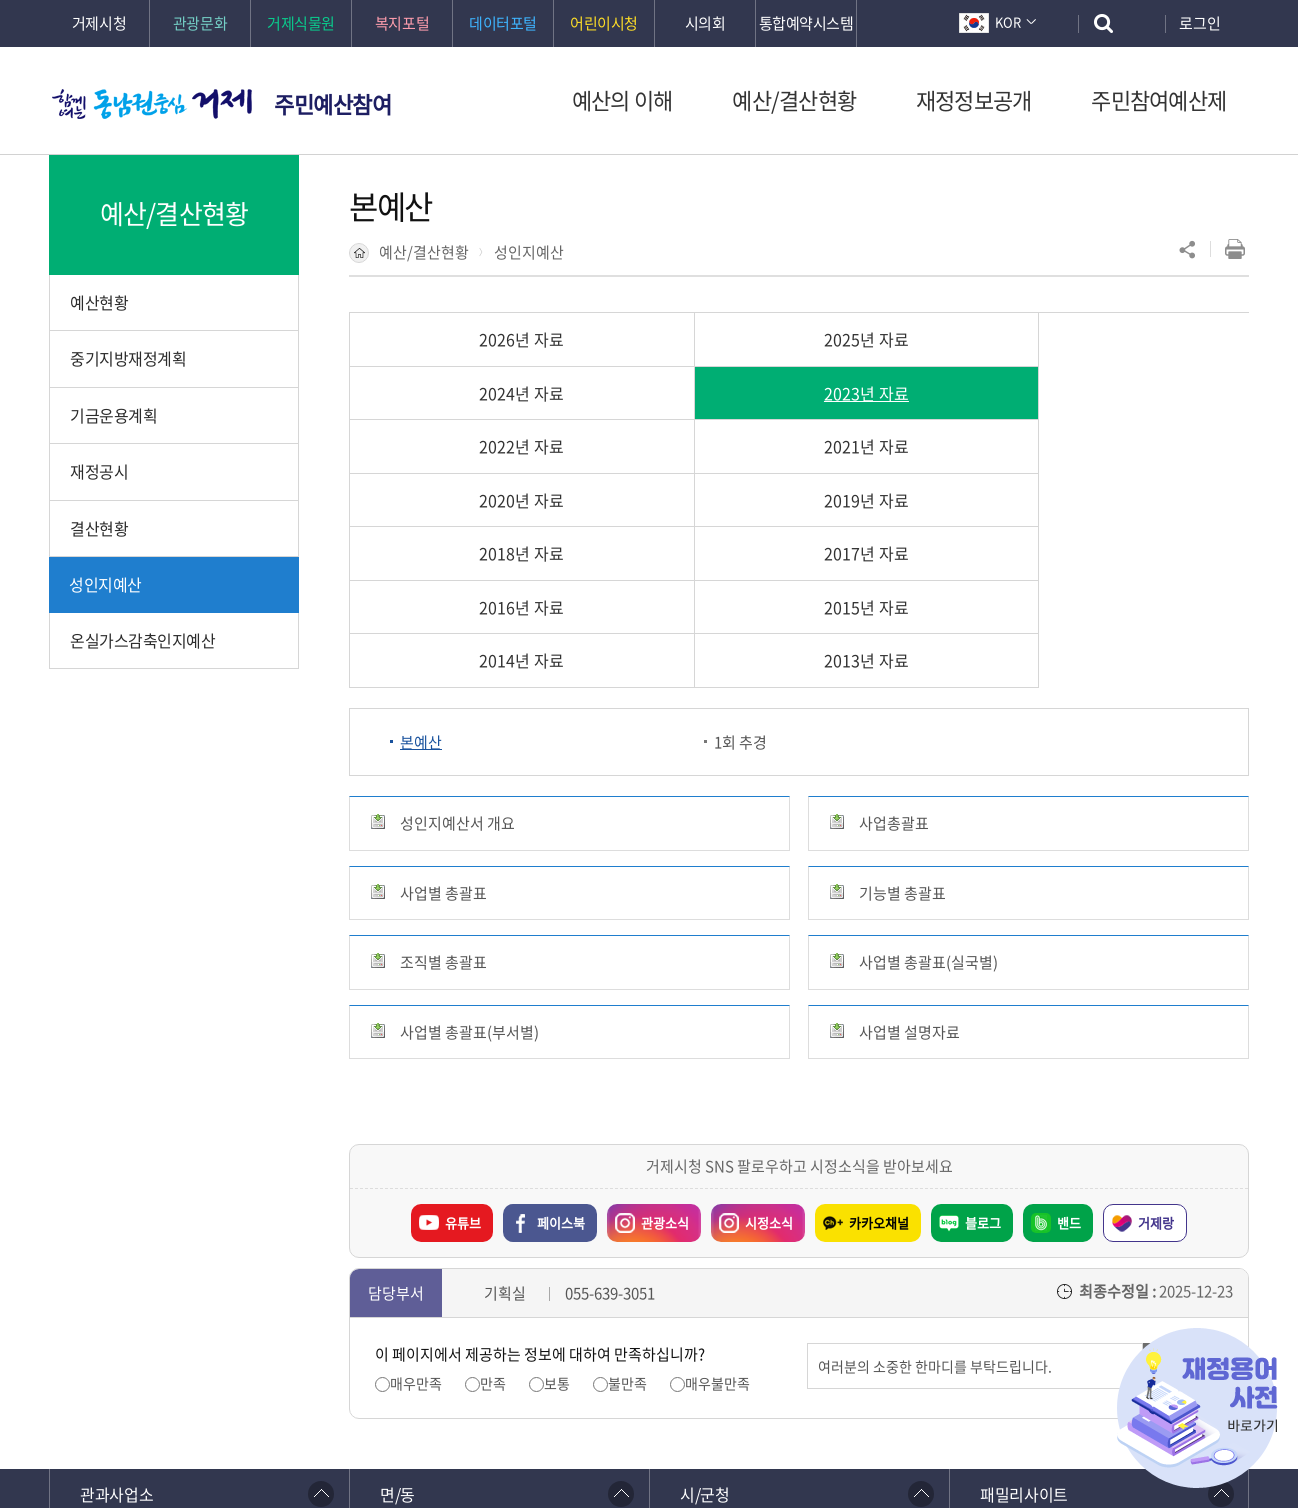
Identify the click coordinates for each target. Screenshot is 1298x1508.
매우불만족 (717, 1170)
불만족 (627, 1170)
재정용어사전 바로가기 (1197, 1408)
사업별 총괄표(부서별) (469, 819)
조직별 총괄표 (443, 750)
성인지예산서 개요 (457, 611)
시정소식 (769, 1009)
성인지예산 (529, 252)
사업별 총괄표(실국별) (928, 750)
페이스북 (561, 1009)
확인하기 (518, 1449)
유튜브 (463, 1009)
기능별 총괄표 (902, 680)
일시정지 (210, 1339)
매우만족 (416, 1170)
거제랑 (1156, 1009)
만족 (493, 1170)
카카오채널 (879, 1009)
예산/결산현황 (424, 252)
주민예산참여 (332, 103)
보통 (557, 1170)
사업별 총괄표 (443, 680)
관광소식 (665, 1009)
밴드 (1069, 1009)
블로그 (983, 1009)
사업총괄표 (894, 611)
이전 (175, 1339)
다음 (245, 1339)
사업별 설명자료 (909, 819)
